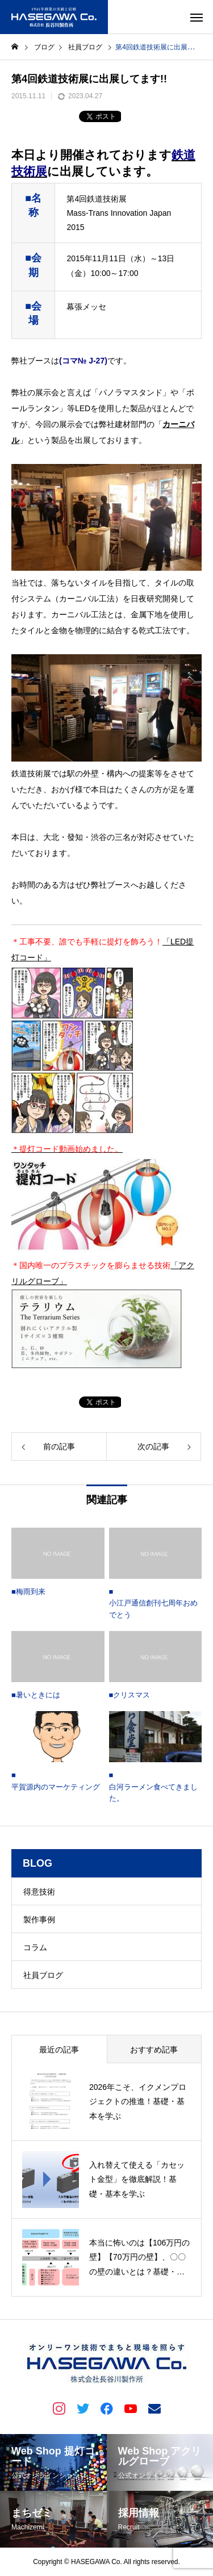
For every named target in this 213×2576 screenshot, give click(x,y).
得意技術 (39, 1891)
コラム (35, 1947)
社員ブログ (43, 1975)
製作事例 (39, 1919)
